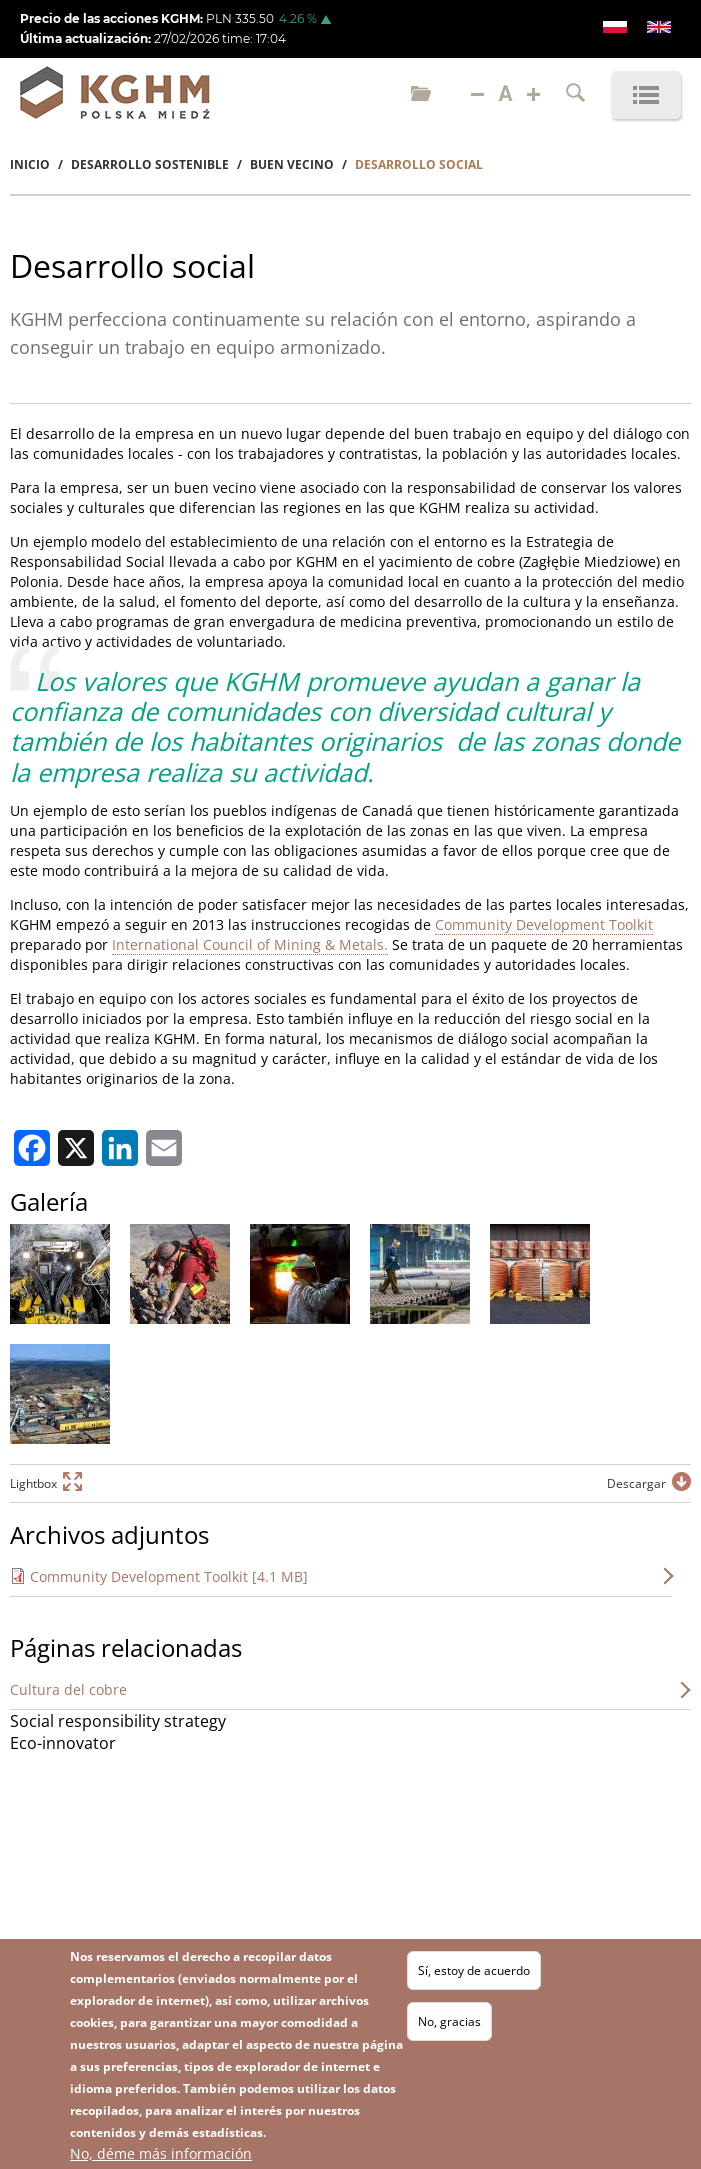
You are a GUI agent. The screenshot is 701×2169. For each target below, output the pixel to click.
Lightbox (33, 1483)
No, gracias (449, 2021)
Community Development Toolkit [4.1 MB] (169, 1576)
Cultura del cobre (68, 1689)
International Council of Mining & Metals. (250, 944)
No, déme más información (161, 2153)
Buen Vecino (292, 164)
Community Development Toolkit (544, 924)
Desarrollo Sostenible (150, 164)
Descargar (636, 1483)
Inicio (30, 164)
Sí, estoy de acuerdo (474, 1970)
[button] (60, 1274)
